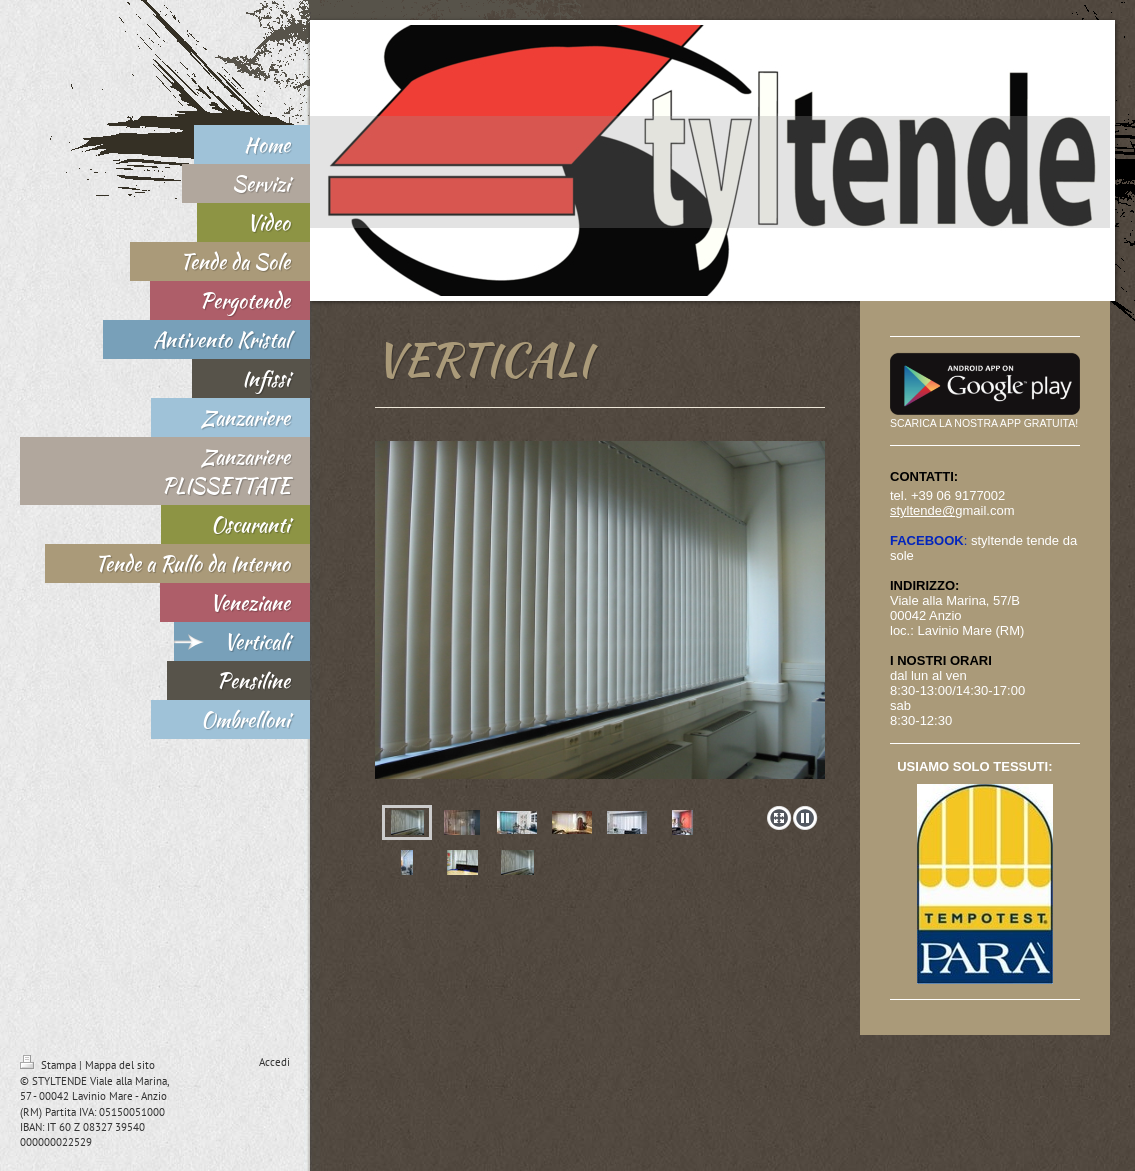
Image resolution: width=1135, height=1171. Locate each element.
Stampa (49, 1065)
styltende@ (922, 510)
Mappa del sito (120, 1065)
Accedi (274, 1062)
